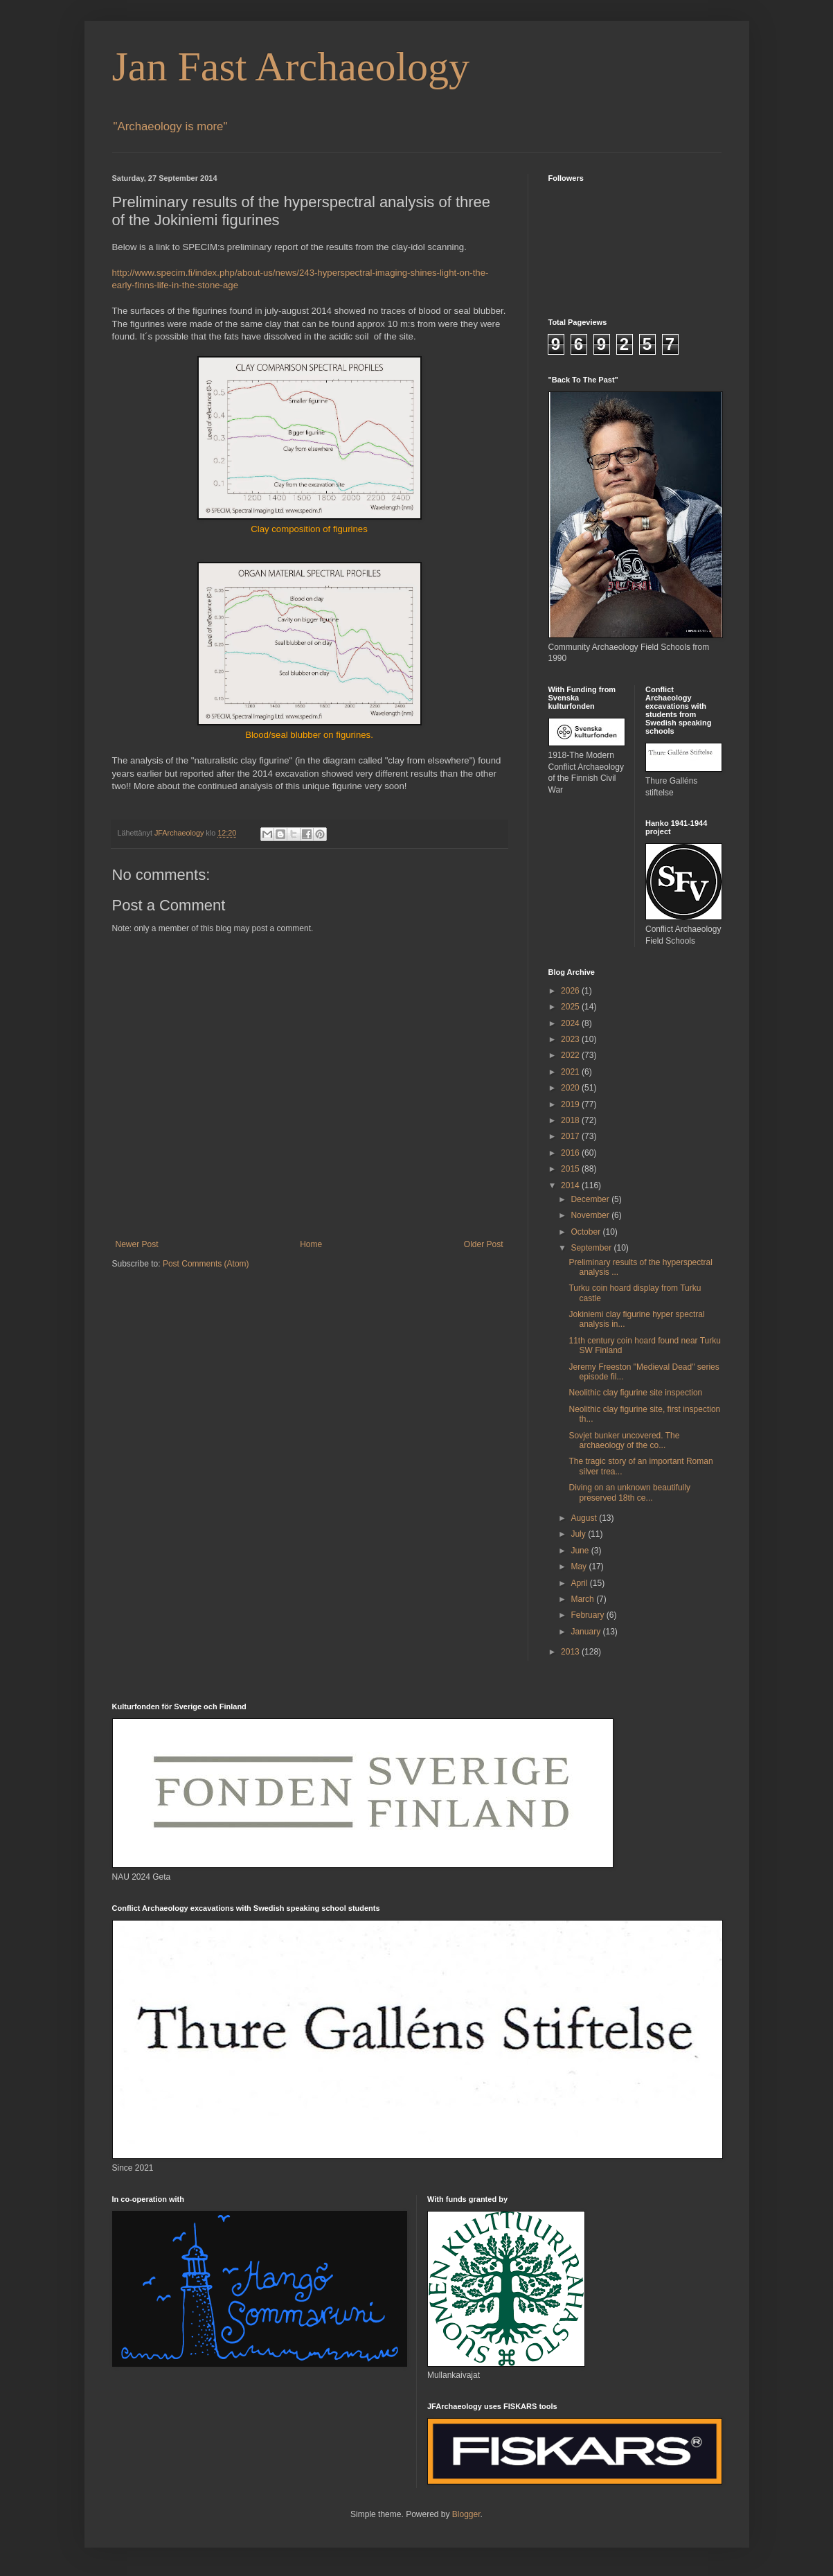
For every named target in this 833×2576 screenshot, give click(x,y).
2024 (571, 1023)
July (579, 1534)
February (588, 1615)
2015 (571, 1169)
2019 (571, 1104)
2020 (571, 1088)
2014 (571, 1185)
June (581, 1550)
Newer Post (137, 1244)
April (580, 1583)
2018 (571, 1120)
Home (311, 1244)
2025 (571, 1007)
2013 (571, 1652)
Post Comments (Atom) (206, 1264)
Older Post (483, 1244)
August (585, 1518)
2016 (571, 1153)
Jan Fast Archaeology (291, 66)
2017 (571, 1136)
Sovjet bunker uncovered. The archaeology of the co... (623, 1440)
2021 (571, 1072)
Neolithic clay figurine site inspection (635, 1392)
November (591, 1215)
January (586, 1632)
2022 (571, 1055)
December (591, 1199)
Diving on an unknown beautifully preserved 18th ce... (629, 1492)
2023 (571, 1039)
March (583, 1599)
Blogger (466, 2514)
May (580, 1566)
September (592, 1248)
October (586, 1232)
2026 (571, 991)
